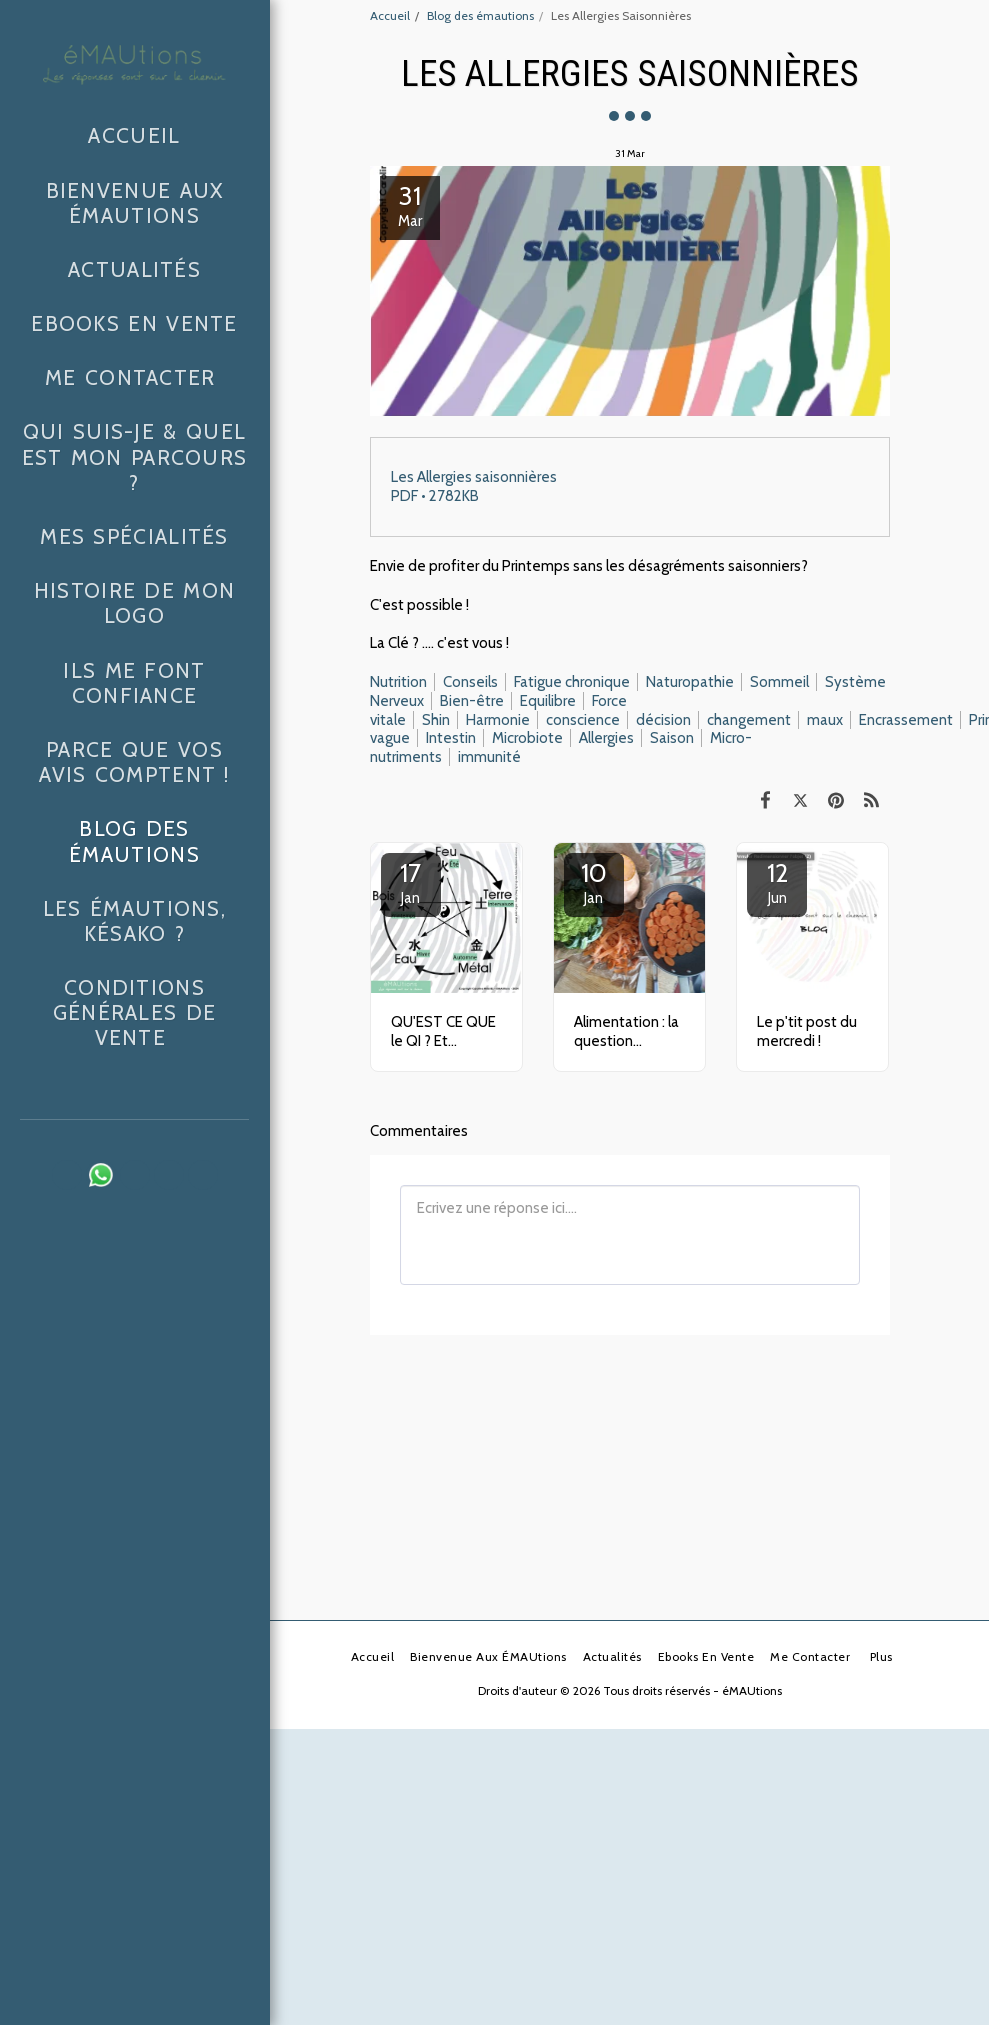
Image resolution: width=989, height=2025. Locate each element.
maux (825, 720)
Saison (672, 738)
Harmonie (498, 720)
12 (777, 882)
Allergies (606, 738)
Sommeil (779, 682)
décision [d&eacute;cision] (663, 720)
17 (411, 882)
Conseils (470, 682)
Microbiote (527, 738)
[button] (67, 1175)
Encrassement (906, 720)
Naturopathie (690, 682)
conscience (583, 720)
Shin (436, 720)
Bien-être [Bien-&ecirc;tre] (472, 701)
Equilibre (548, 701)
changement (749, 720)
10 (594, 882)
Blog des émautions (480, 15)
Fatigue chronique (572, 682)
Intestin (451, 738)
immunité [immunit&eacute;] (489, 757)
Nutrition (398, 682)
